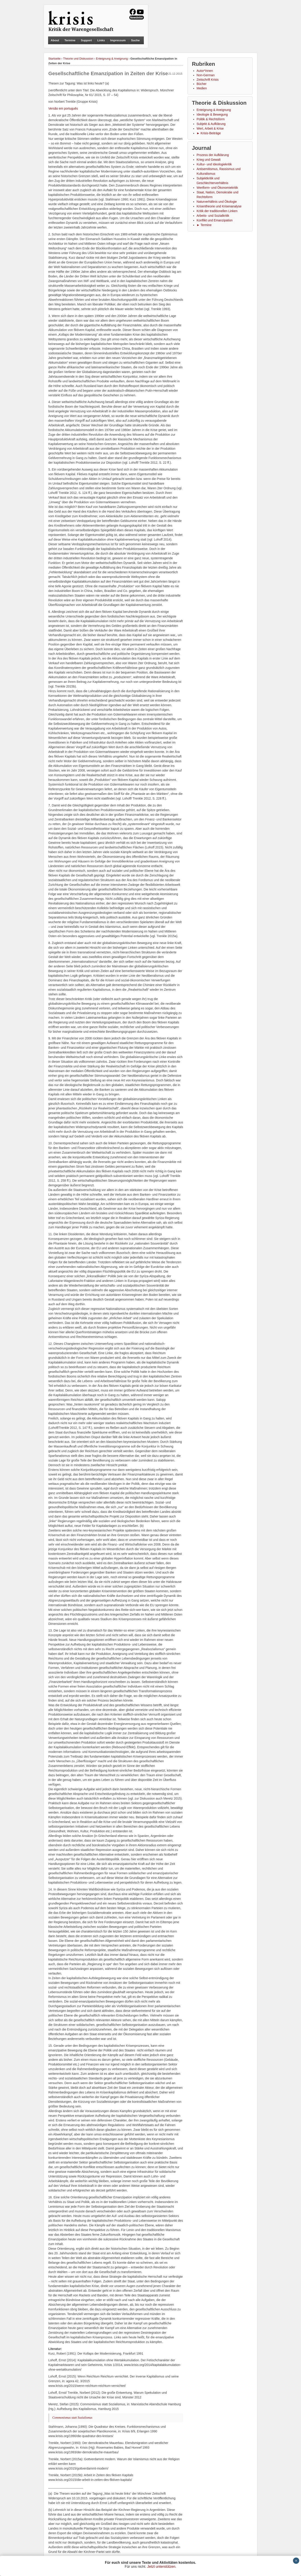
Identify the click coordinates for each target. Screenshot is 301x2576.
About (55, 40)
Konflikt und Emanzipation (215, 220)
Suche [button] (135, 40)
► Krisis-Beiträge (209, 133)
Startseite (54, 58)
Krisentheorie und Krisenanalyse (219, 206)
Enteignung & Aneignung (112, 58)
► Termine (204, 225)
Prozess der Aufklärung (213, 155)
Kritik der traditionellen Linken (217, 211)
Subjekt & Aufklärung (211, 124)
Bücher (201, 84)
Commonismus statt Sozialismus (72, 2417)
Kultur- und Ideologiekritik (214, 164)
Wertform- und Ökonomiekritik (217, 187)
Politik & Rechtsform (211, 119)
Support (86, 40)
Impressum (118, 40)
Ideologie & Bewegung (212, 114)
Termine (69, 40)
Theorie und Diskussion (78, 58)
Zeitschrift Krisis (208, 79)
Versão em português (63, 108)
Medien (202, 88)
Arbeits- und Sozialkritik (213, 215)
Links (101, 40)
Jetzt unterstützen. (161, 2566)
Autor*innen (205, 70)
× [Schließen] (296, 2560)
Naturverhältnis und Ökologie (217, 201)
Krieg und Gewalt (208, 159)
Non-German (206, 75)
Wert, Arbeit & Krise (210, 128)
